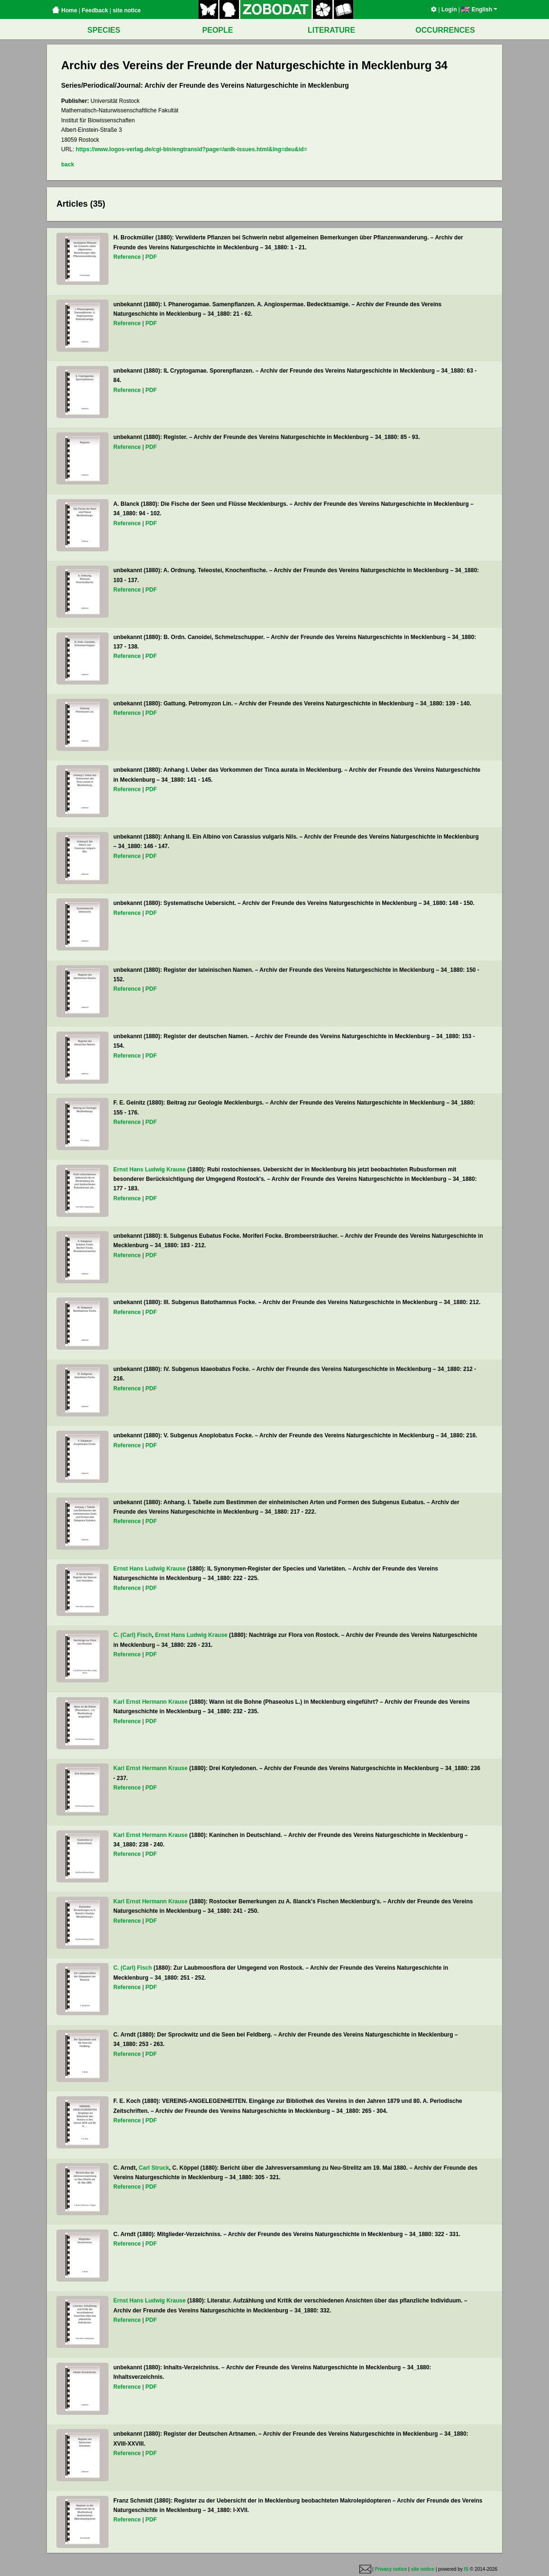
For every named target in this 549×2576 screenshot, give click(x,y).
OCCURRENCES (445, 30)
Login (449, 9)
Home (64, 10)
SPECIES (103, 30)
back (67, 164)
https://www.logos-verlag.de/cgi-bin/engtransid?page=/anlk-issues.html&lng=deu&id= (191, 149)
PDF (151, 257)
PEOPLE (217, 30)
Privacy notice (391, 2569)
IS (466, 2569)
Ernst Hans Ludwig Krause (149, 1169)
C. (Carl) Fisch (132, 1635)
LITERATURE (331, 30)
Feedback (95, 10)
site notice (127, 10)
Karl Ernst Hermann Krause (150, 1702)
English (479, 9)
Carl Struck (154, 2168)
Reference (127, 257)
